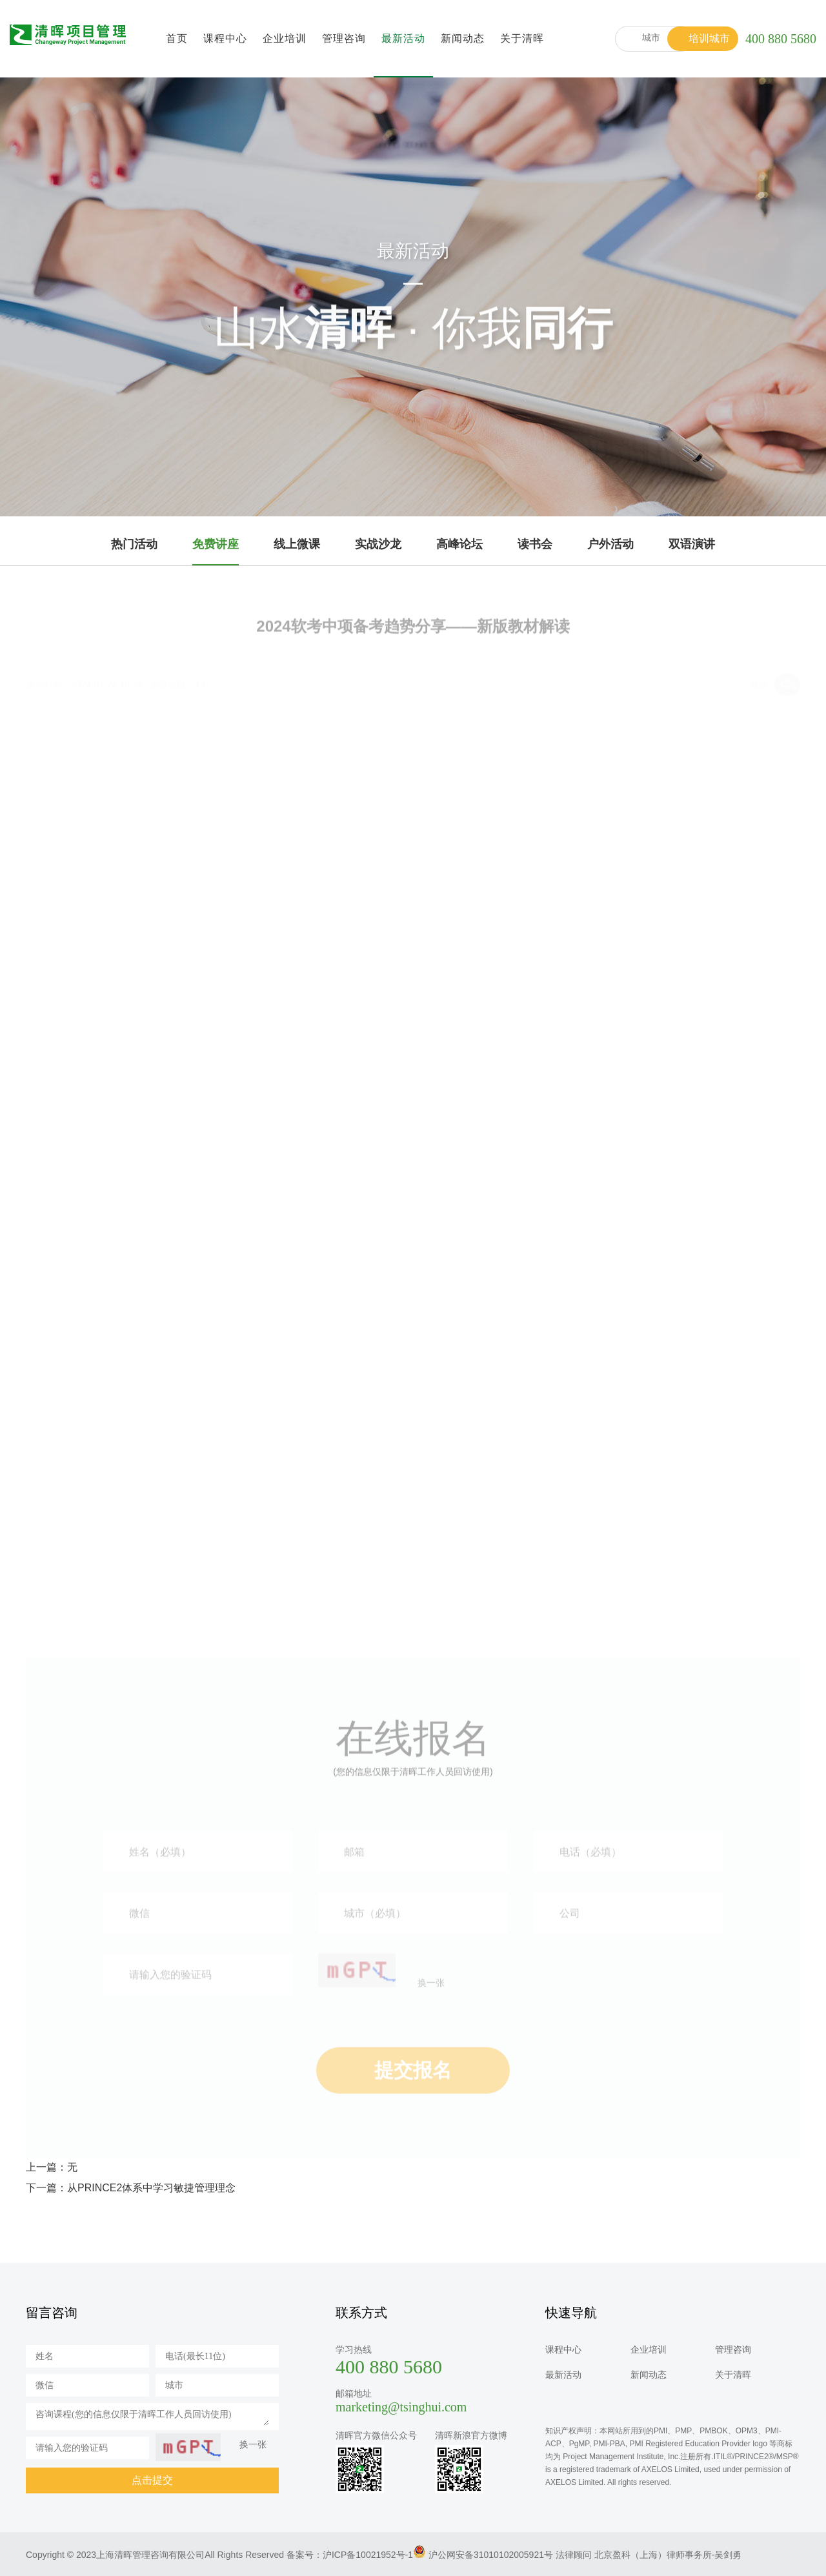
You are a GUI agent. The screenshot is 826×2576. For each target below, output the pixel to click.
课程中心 (225, 38)
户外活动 (610, 544)
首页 (177, 38)
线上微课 (297, 544)
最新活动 (403, 38)
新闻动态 (463, 38)
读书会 (535, 544)
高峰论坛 (459, 544)
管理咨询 (344, 38)
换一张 (253, 2444)
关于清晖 (522, 38)
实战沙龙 (378, 544)
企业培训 (285, 38)
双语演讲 (692, 544)
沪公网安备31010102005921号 (490, 2555)
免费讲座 (215, 544)
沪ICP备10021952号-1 (368, 2555)
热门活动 (134, 544)
